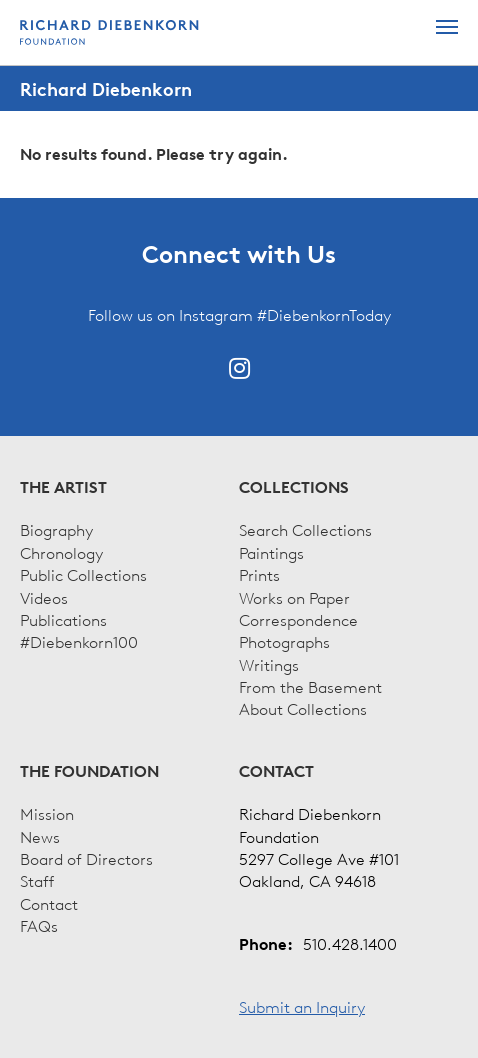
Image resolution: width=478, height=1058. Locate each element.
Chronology (61, 552)
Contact (49, 903)
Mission (47, 813)
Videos (44, 597)
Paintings (271, 552)
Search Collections (305, 529)
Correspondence (298, 619)
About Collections (303, 708)
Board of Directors (86, 858)
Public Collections (83, 574)
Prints (259, 574)
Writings (269, 664)
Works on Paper (294, 597)
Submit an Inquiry (302, 1006)
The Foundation (89, 771)
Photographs (284, 641)
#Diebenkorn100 (79, 641)
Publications (63, 619)
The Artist (63, 487)
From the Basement (310, 686)
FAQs (39, 925)
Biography (56, 529)
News (40, 836)
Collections (294, 487)
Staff (37, 880)
